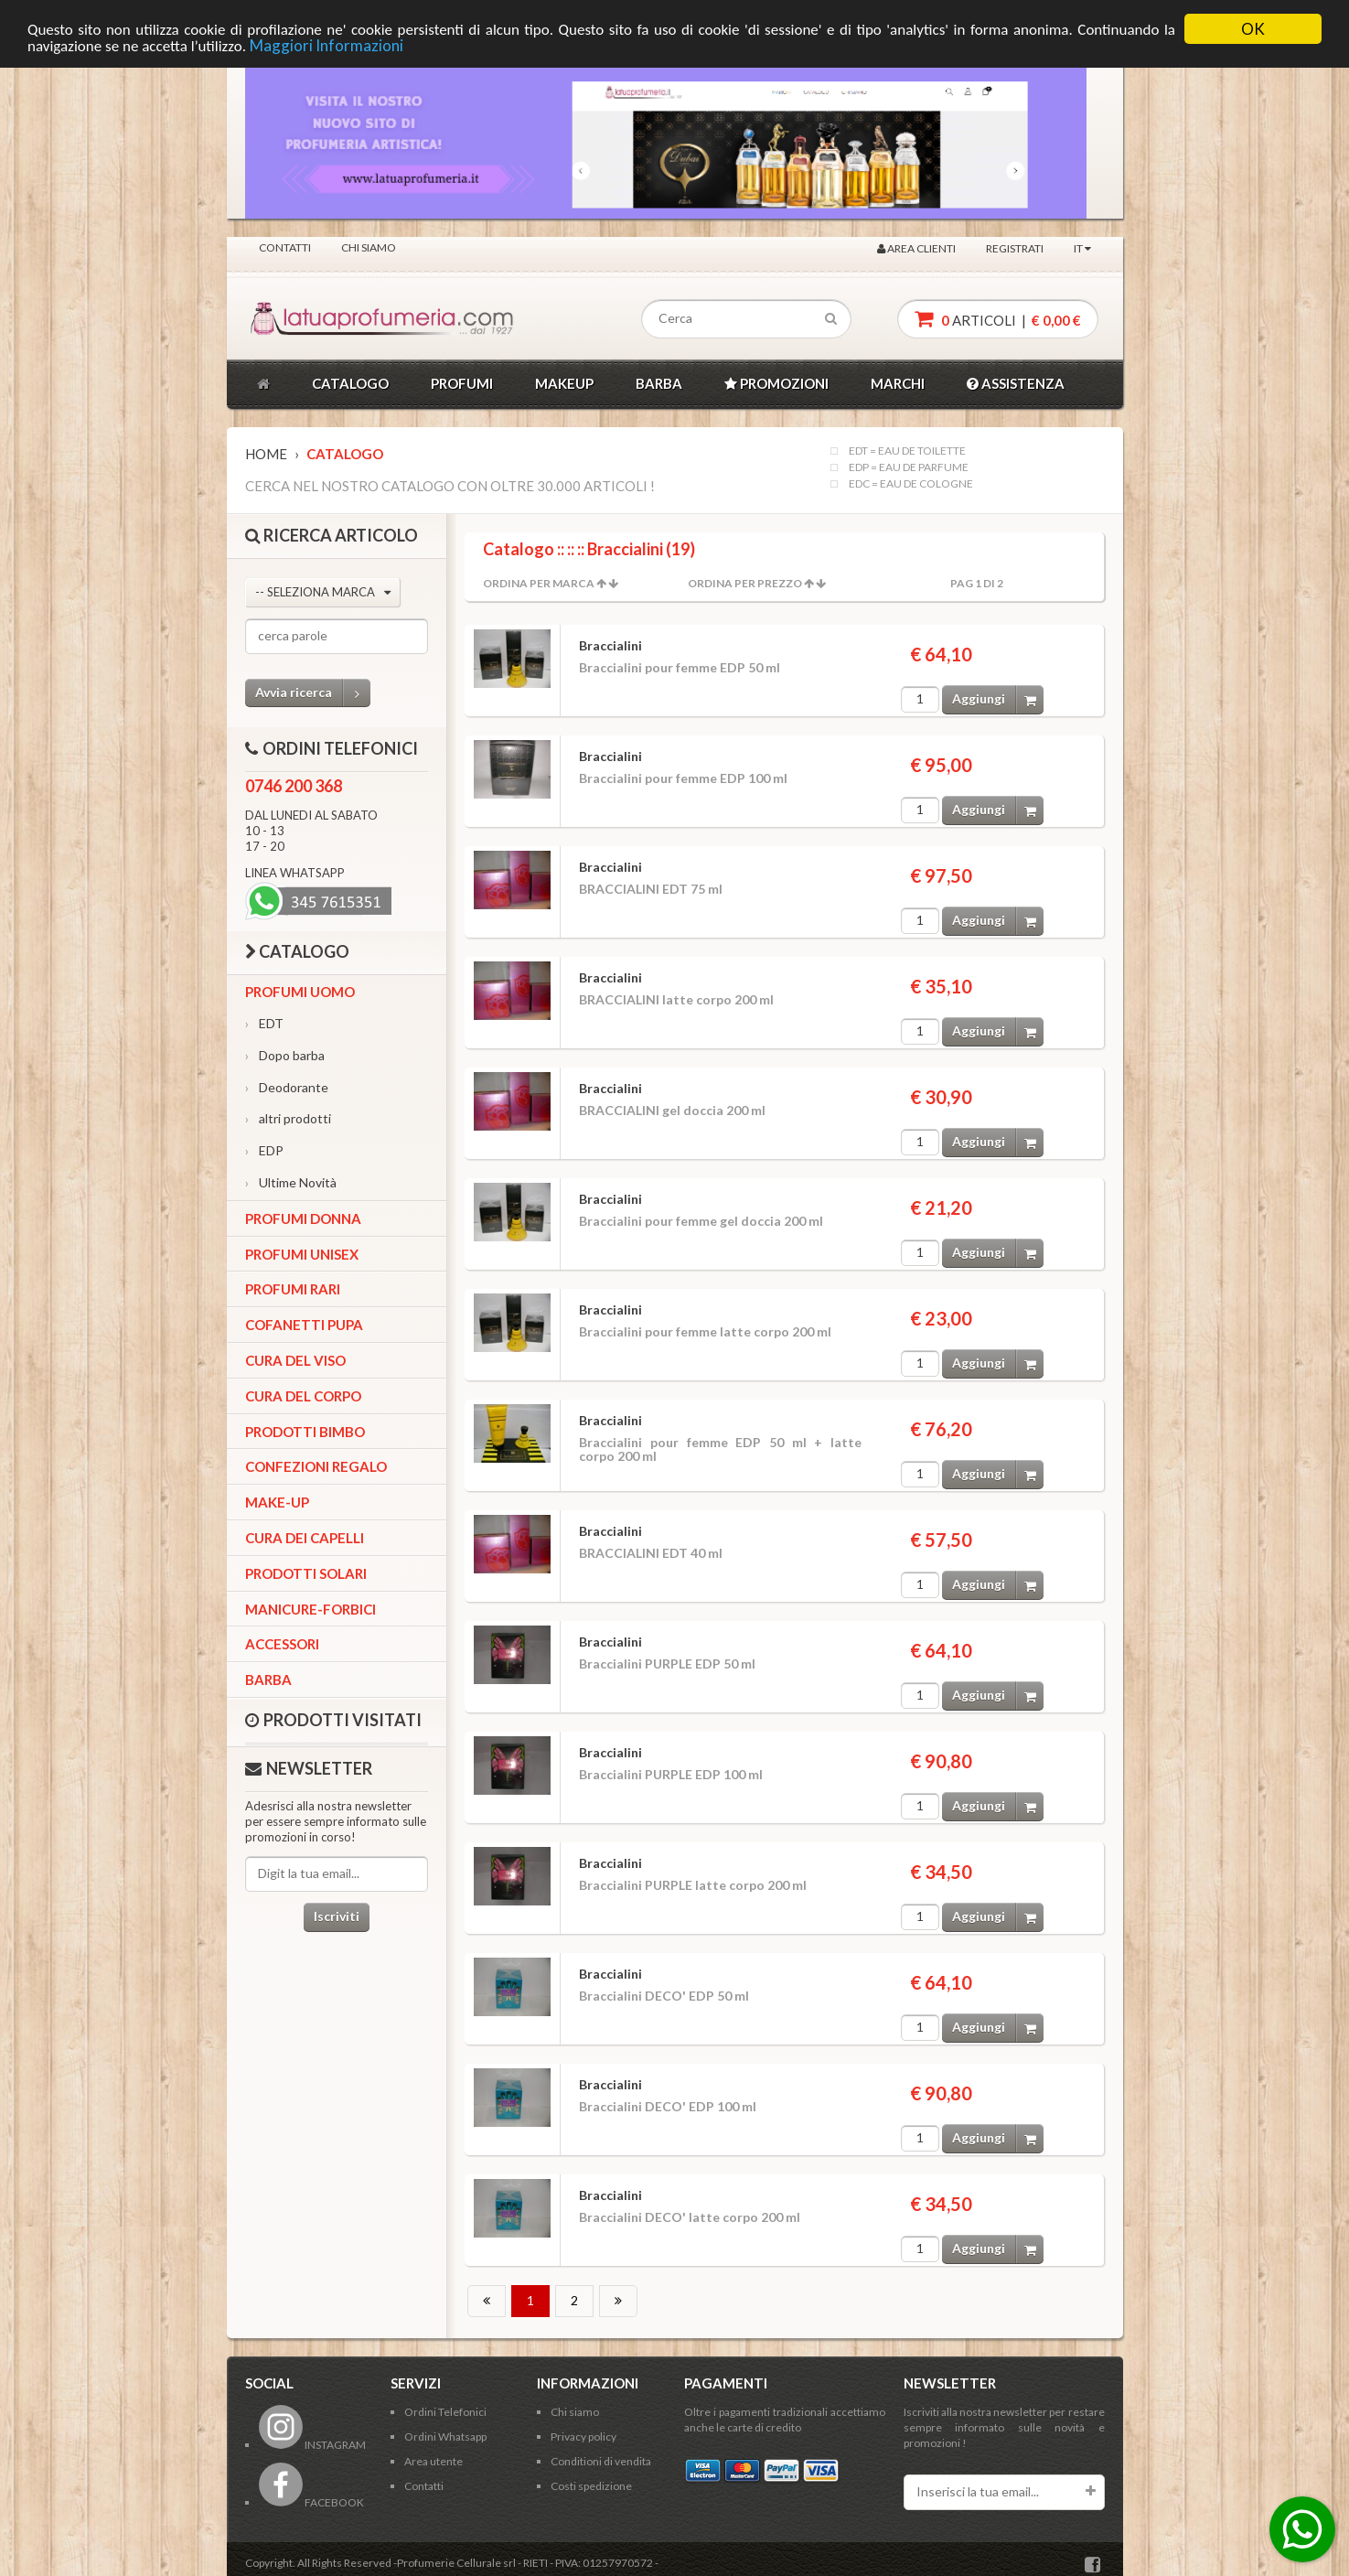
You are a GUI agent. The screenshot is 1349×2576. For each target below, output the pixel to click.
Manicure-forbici (310, 1609)
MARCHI (898, 383)
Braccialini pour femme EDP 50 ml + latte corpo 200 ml (720, 1449)
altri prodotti (288, 1118)
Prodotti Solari (306, 1573)
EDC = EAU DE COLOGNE (911, 483)
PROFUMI (462, 383)
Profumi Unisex (302, 1254)
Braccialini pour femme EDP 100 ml (683, 778)
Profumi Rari (292, 1289)
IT (1082, 248)
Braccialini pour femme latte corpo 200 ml (705, 1331)
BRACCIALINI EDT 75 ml (651, 888)
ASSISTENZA (1016, 383)
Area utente (433, 2461)
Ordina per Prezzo (745, 583)
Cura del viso (295, 1360)
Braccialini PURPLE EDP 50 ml (667, 1663)
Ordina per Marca (538, 583)
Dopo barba (285, 1055)
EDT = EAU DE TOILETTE (907, 450)
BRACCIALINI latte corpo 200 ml (676, 999)
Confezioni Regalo (316, 1466)
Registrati (1015, 248)
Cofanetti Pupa (304, 1324)
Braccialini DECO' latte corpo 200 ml (689, 2217)
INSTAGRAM (312, 2445)
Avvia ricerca (312, 693)
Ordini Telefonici (445, 2412)
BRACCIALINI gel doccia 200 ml (672, 1110)
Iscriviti (336, 1916)
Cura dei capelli (304, 1538)
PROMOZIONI (776, 383)
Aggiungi (998, 699)
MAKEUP (564, 383)
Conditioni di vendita (601, 2461)
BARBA (659, 383)
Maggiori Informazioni (326, 45)
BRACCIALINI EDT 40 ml (651, 1553)
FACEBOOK (311, 2502)
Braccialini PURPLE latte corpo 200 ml (693, 1885)
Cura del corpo (303, 1396)
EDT (264, 1023)
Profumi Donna (303, 1218)
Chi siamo (368, 247)
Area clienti (916, 248)
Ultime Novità (291, 1182)
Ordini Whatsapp (445, 2436)
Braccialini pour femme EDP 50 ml (679, 667)
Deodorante (286, 1087)
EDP (264, 1150)
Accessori (282, 1644)
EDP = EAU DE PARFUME (909, 467)
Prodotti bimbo (305, 1431)
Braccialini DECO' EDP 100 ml (667, 2106)
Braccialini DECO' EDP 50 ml (664, 1995)
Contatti (285, 247)
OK (1253, 28)
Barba (268, 1679)
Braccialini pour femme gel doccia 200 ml (701, 1221)
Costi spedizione (591, 2486)
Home (266, 453)
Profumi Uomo (300, 991)
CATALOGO (350, 383)
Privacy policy (583, 2436)
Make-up (277, 1502)
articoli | (998, 318)
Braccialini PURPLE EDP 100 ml (671, 1774)
